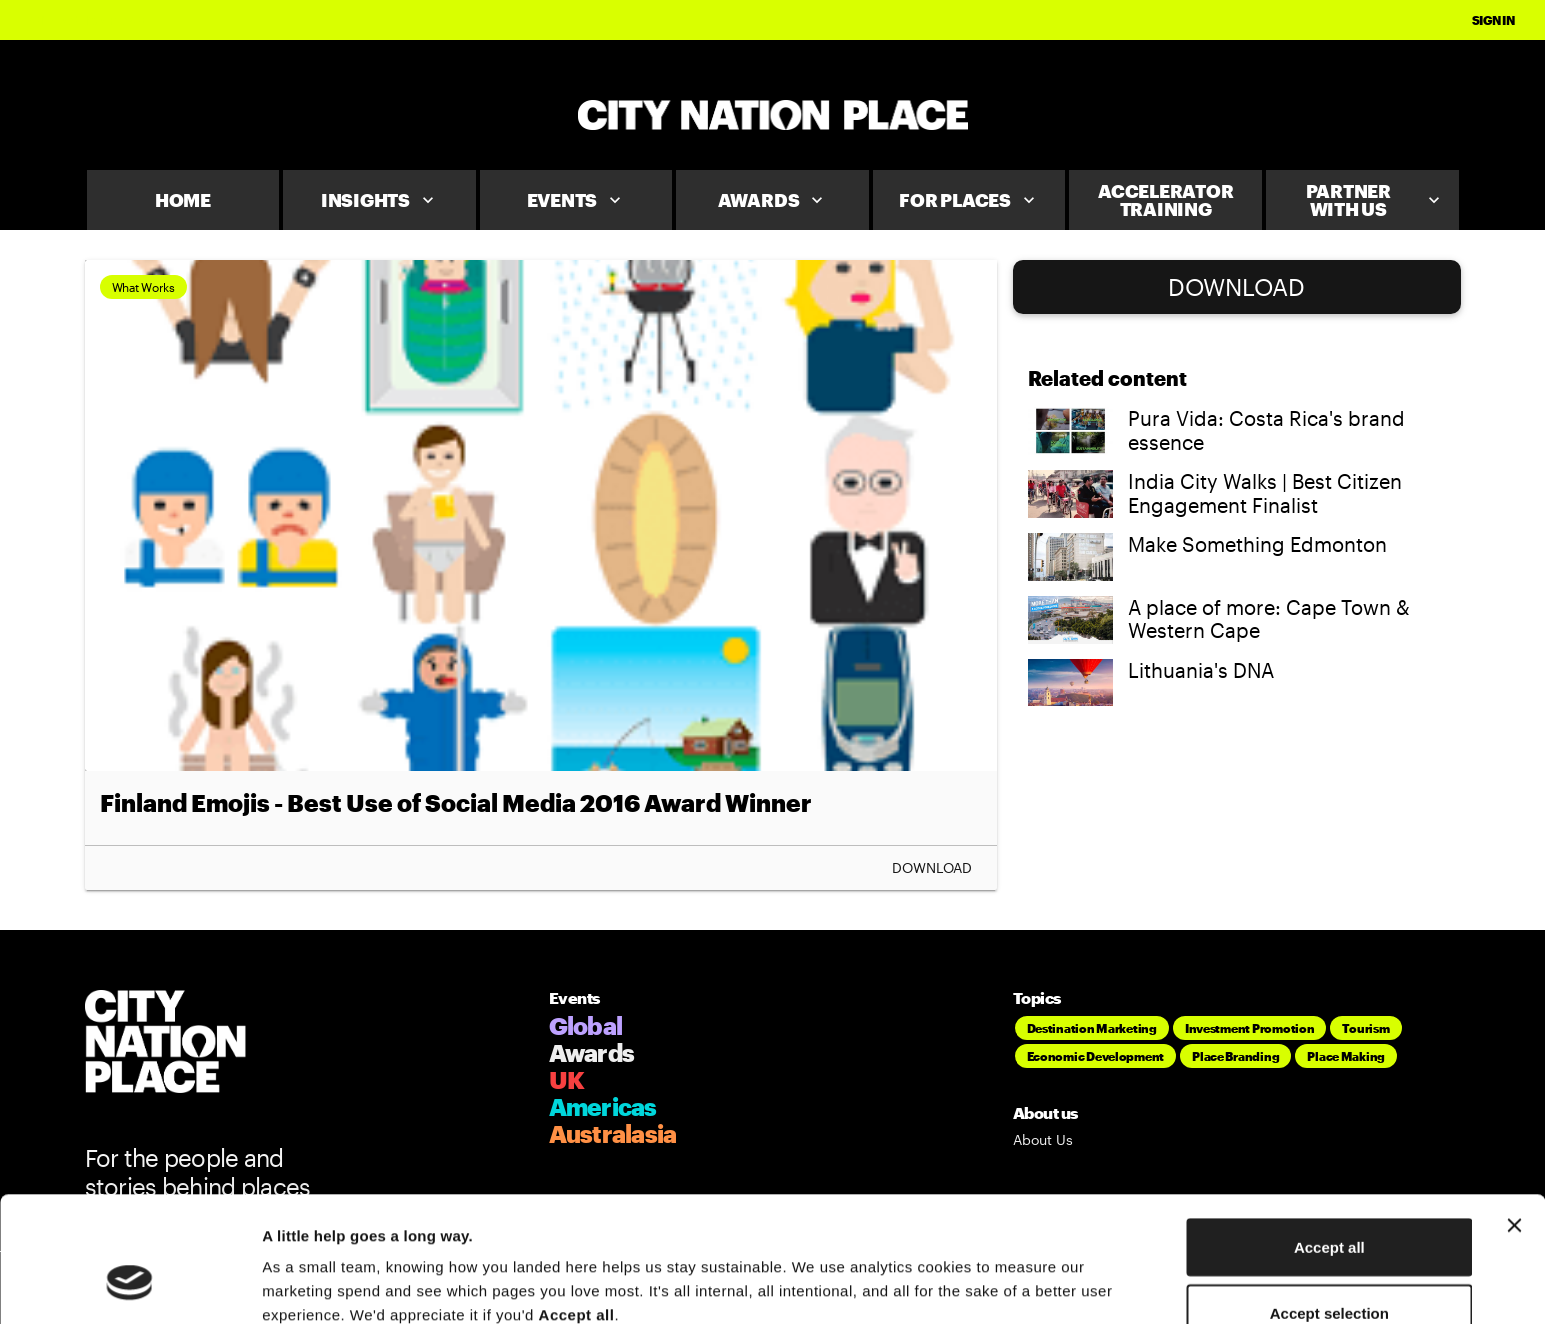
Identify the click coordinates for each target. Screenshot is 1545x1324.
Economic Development (1096, 1056)
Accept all (1329, 1139)
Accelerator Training (1165, 200)
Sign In (1493, 20)
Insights (379, 200)
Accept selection (1329, 1205)
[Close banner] (1514, 1118)
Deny (1329, 1270)
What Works (143, 287)
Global (586, 1025)
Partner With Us (1375, 200)
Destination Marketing (1092, 1028)
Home (183, 200)
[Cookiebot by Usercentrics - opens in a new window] (129, 1285)
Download (932, 868)
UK (567, 1079)
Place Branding (1235, 1056)
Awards (773, 200)
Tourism (1365, 1028)
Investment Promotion (1250, 1028)
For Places (969, 200)
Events (576, 200)
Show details (1049, 1272)
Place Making (1346, 1056)
